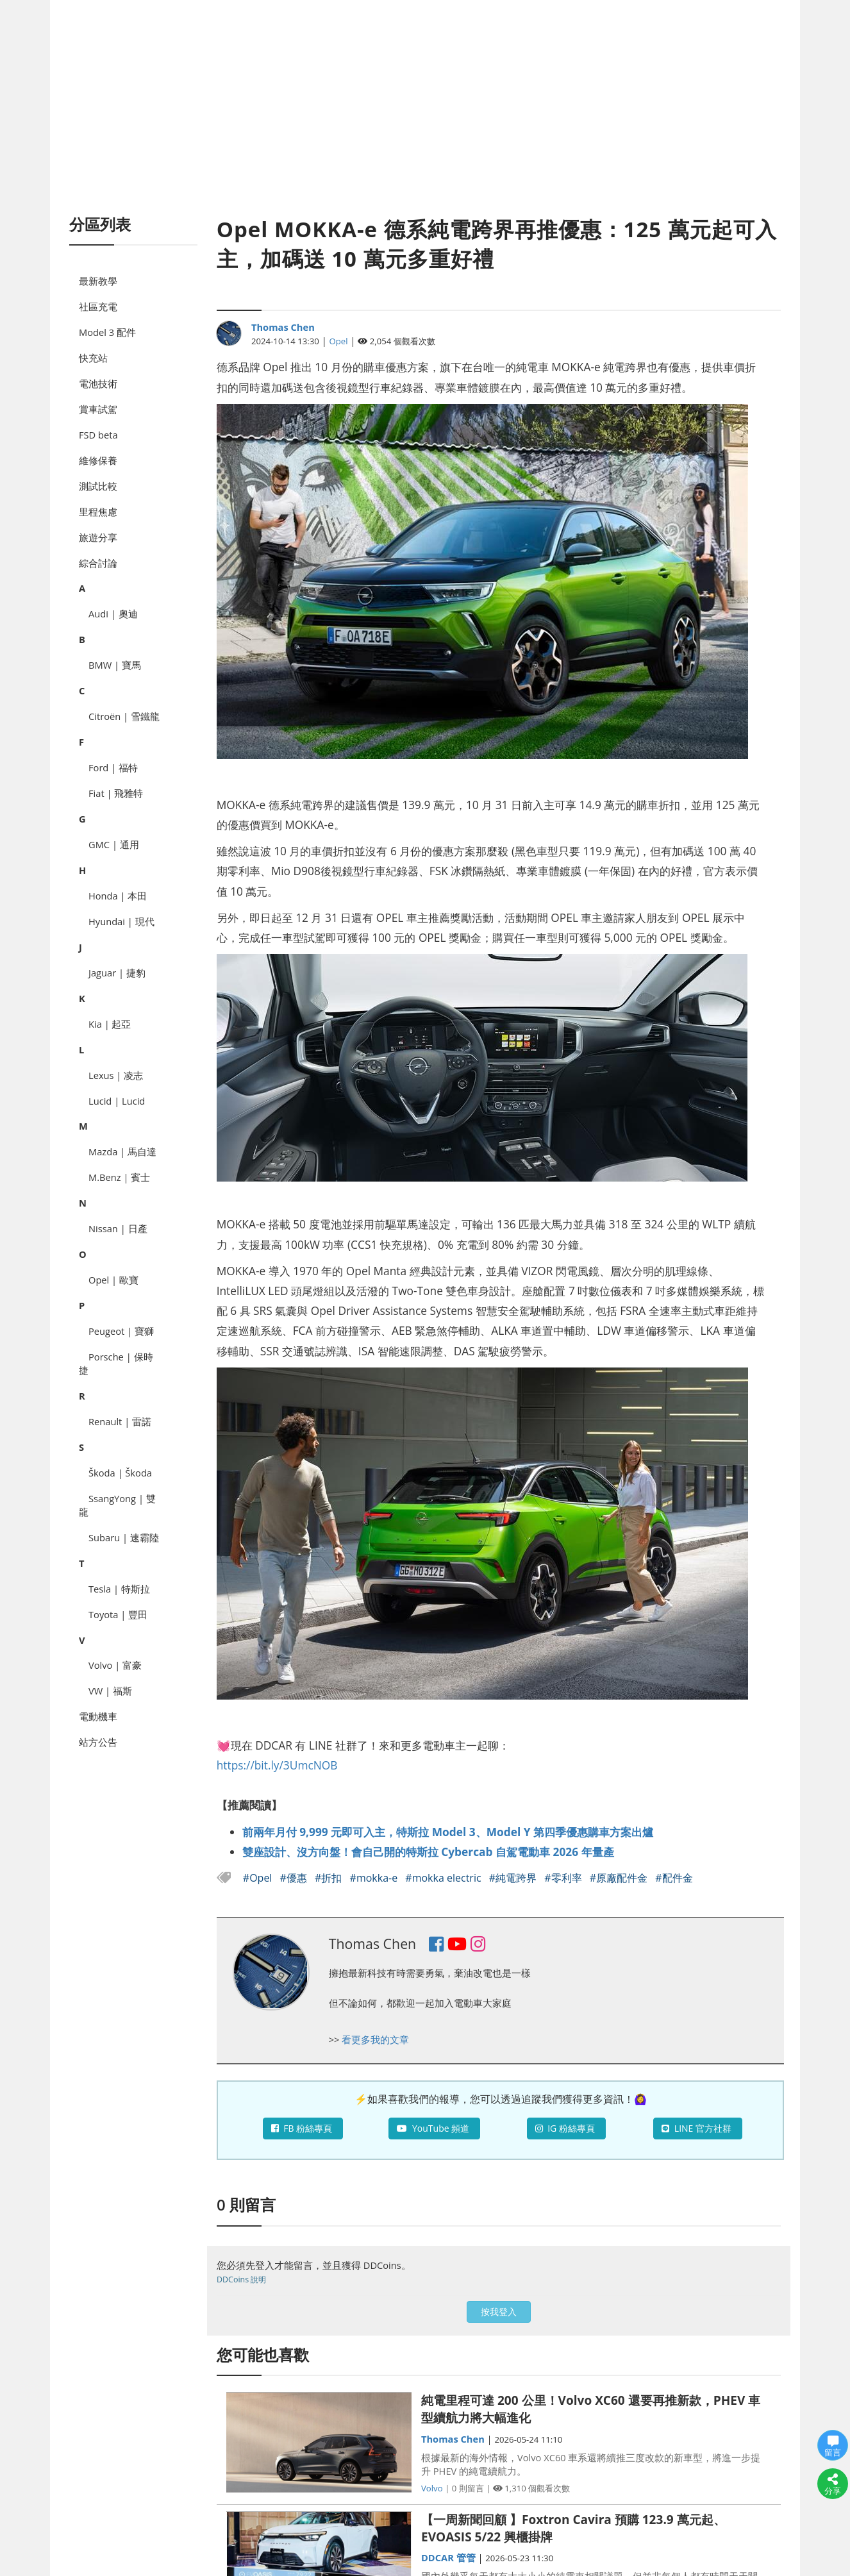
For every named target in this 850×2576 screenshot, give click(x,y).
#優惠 (295, 1878)
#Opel (259, 1878)
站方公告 (98, 1741)
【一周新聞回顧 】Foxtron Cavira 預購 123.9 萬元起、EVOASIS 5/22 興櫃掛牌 (573, 2528)
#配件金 (673, 1878)
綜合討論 (98, 562)
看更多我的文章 (375, 2039)
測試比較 (98, 486)
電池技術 (98, 383)
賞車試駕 (98, 409)
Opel (338, 341)
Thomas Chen (283, 327)
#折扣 (330, 1878)
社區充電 (98, 306)
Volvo (432, 2488)
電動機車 (98, 1716)
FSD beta (98, 434)
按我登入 (499, 2311)
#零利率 (564, 1878)
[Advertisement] (425, 122)
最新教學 (98, 280)
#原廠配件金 (620, 1878)
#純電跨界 (514, 1878)
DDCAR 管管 (448, 2557)
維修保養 (98, 460)
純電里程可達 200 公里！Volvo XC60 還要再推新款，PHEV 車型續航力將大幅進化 (590, 2409)
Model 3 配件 (107, 332)
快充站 (93, 357)
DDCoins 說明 (241, 2279)
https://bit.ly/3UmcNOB (277, 1765)
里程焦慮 (98, 511)
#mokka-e (375, 1878)
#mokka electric (444, 1878)
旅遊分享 (98, 537)
